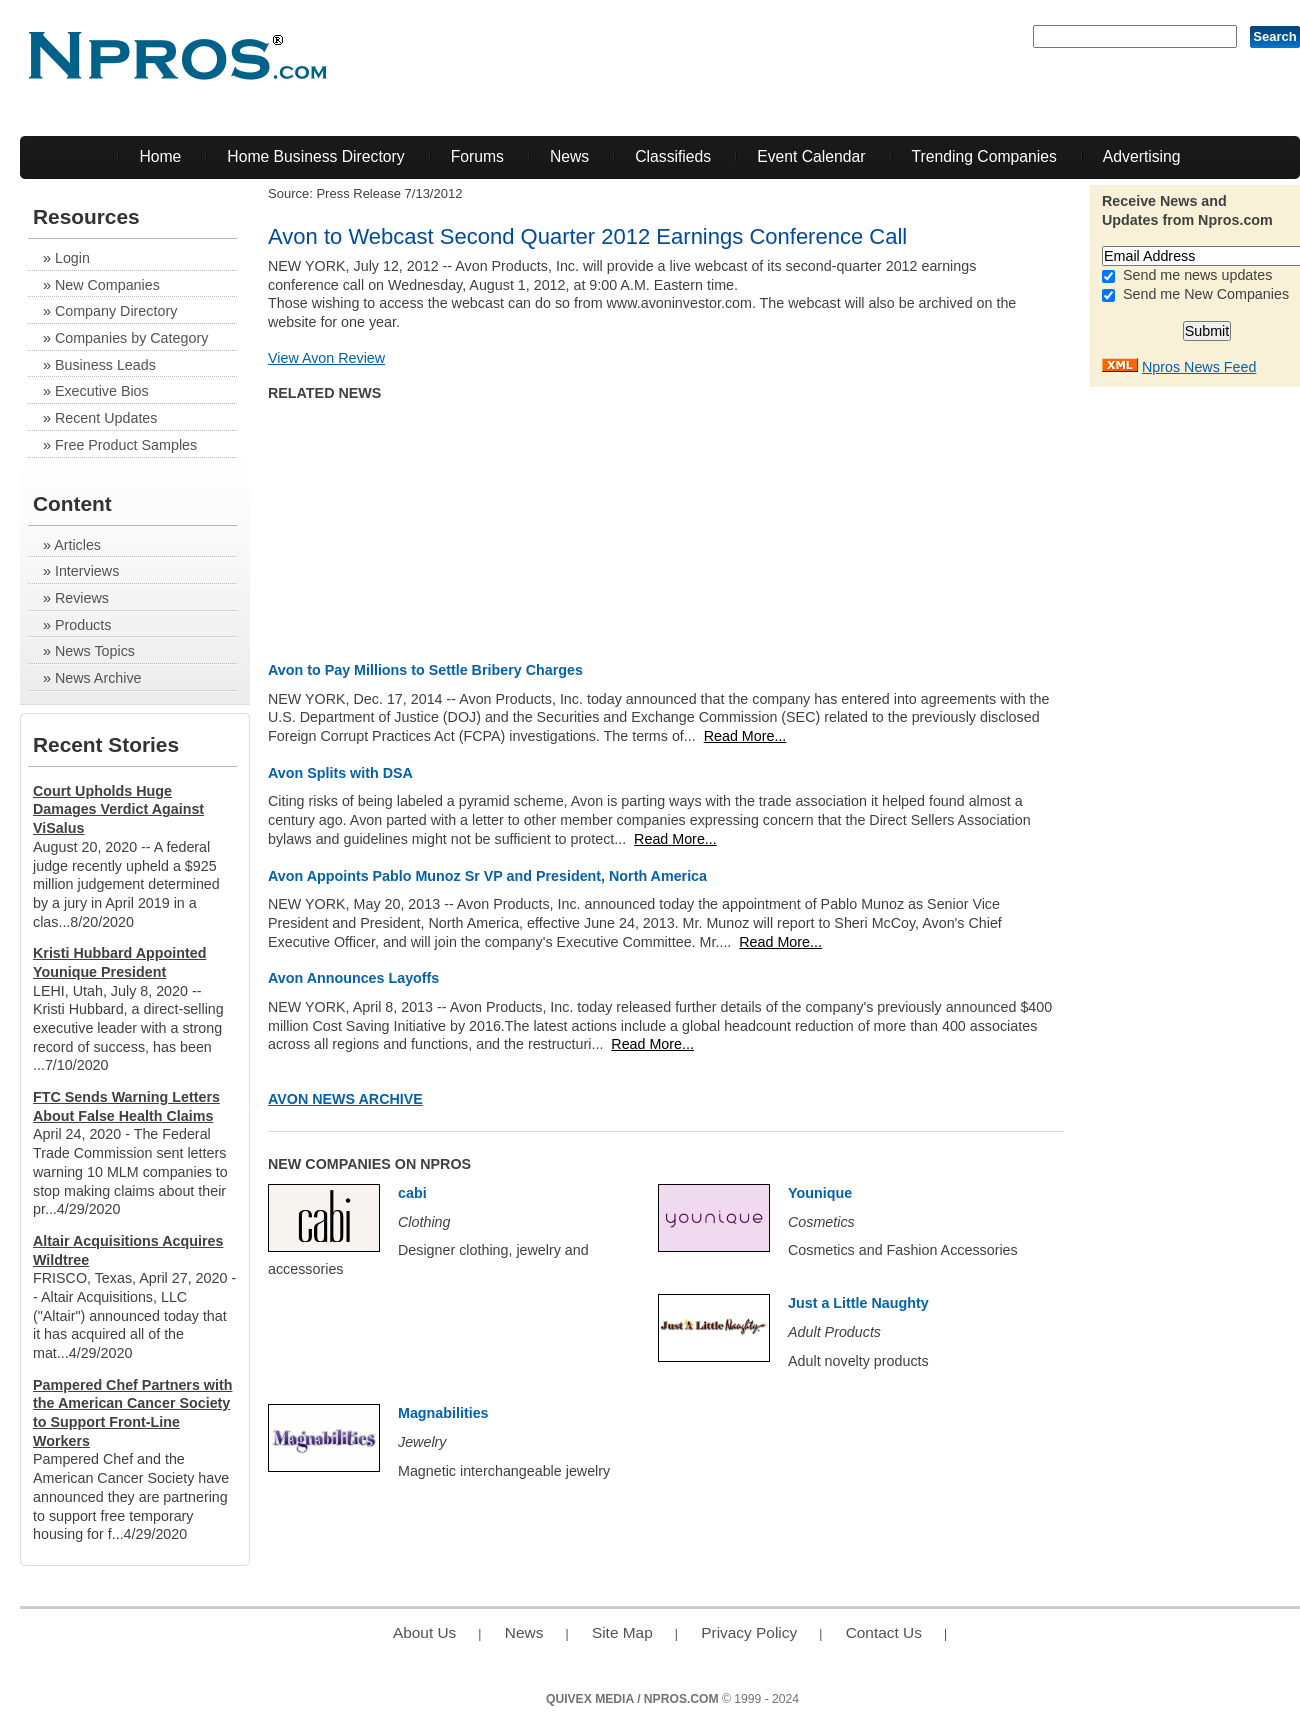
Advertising (1142, 156)
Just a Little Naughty (858, 1303)
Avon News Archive (345, 1099)
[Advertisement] (1220, 697)
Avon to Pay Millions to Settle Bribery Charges (425, 670)
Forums (477, 156)
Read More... (745, 736)
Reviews (82, 598)
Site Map (622, 1632)
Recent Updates (106, 418)
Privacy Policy (749, 1632)
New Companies (107, 285)
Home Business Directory (315, 156)
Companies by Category (131, 338)
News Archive (98, 678)
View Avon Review (326, 358)
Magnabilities (443, 1413)
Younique (820, 1193)
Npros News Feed (1199, 367)
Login (72, 258)
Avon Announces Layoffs (353, 978)
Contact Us (884, 1632)
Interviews (87, 571)
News (569, 156)
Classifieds (673, 156)
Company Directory (116, 311)
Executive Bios (102, 391)
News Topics (95, 651)
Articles (77, 545)
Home (160, 156)
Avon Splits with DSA (340, 773)
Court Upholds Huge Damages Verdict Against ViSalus (118, 809)
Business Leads (105, 365)
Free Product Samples (126, 445)
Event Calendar (811, 156)
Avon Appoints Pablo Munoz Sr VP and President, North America (487, 876)
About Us (424, 1632)
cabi (412, 1193)
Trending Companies (984, 156)
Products (83, 625)
